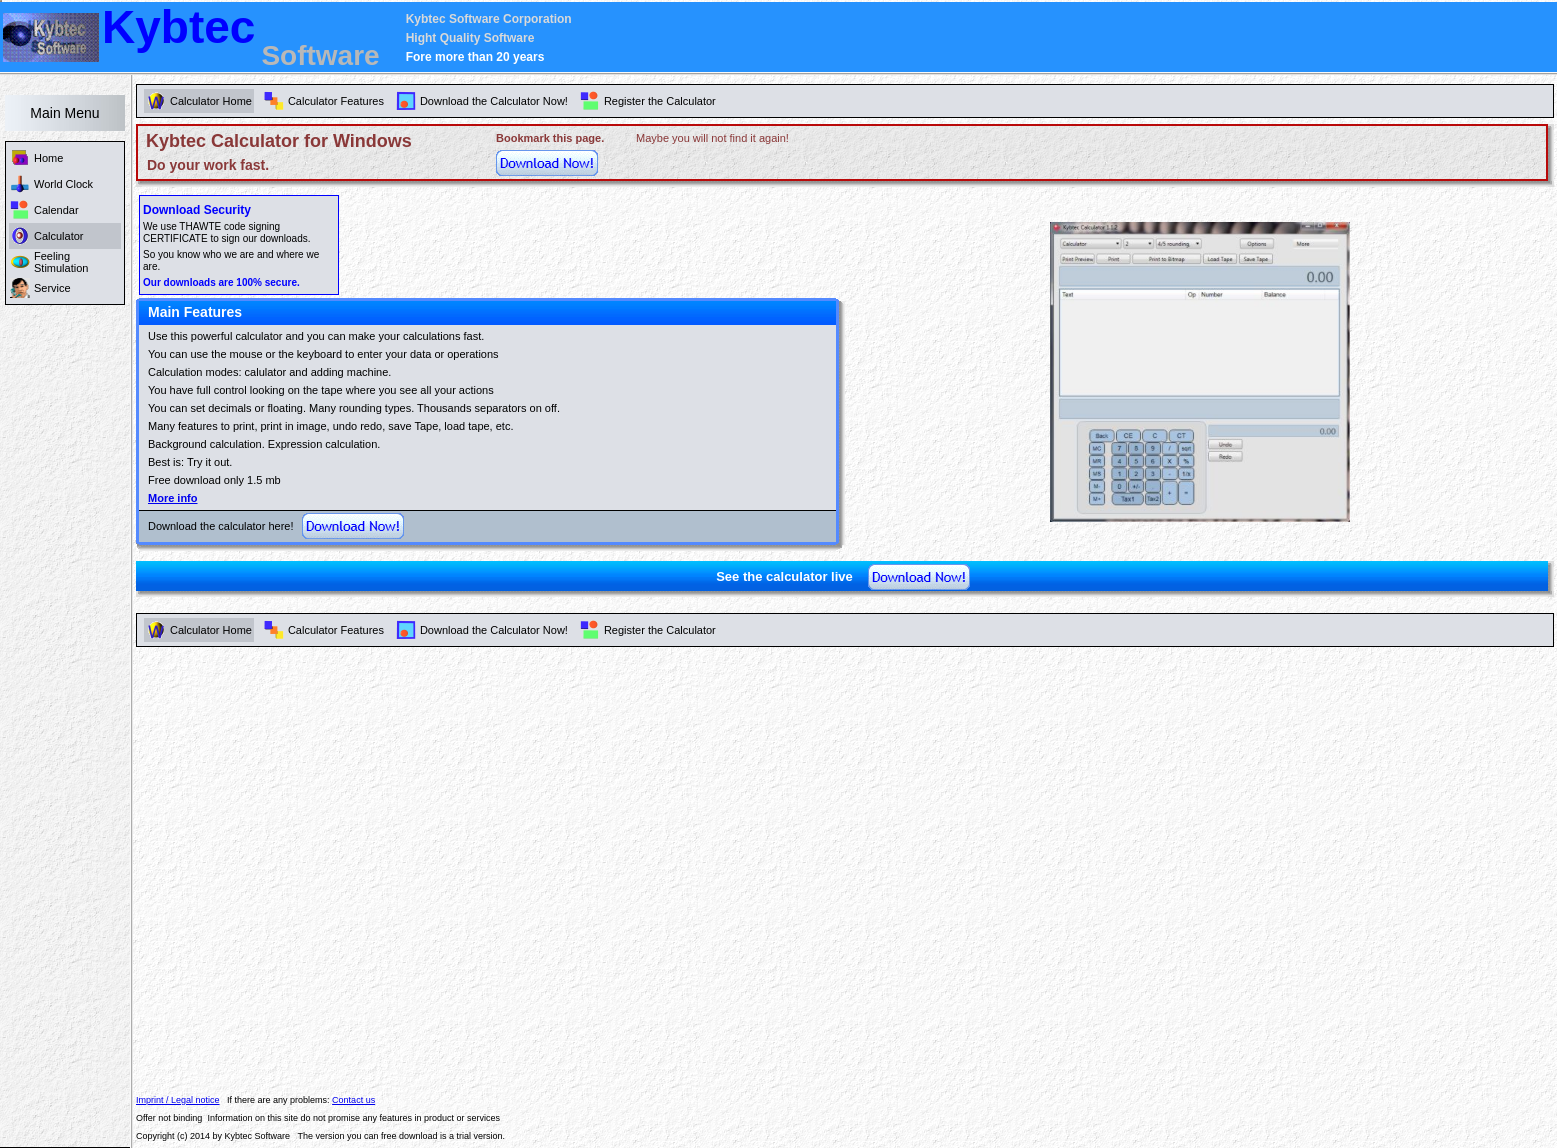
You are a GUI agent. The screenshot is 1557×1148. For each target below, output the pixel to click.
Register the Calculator (660, 630)
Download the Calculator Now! (494, 630)
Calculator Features (336, 630)
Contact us (353, 1100)
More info (173, 498)
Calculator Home (211, 630)
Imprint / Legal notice (178, 1100)
